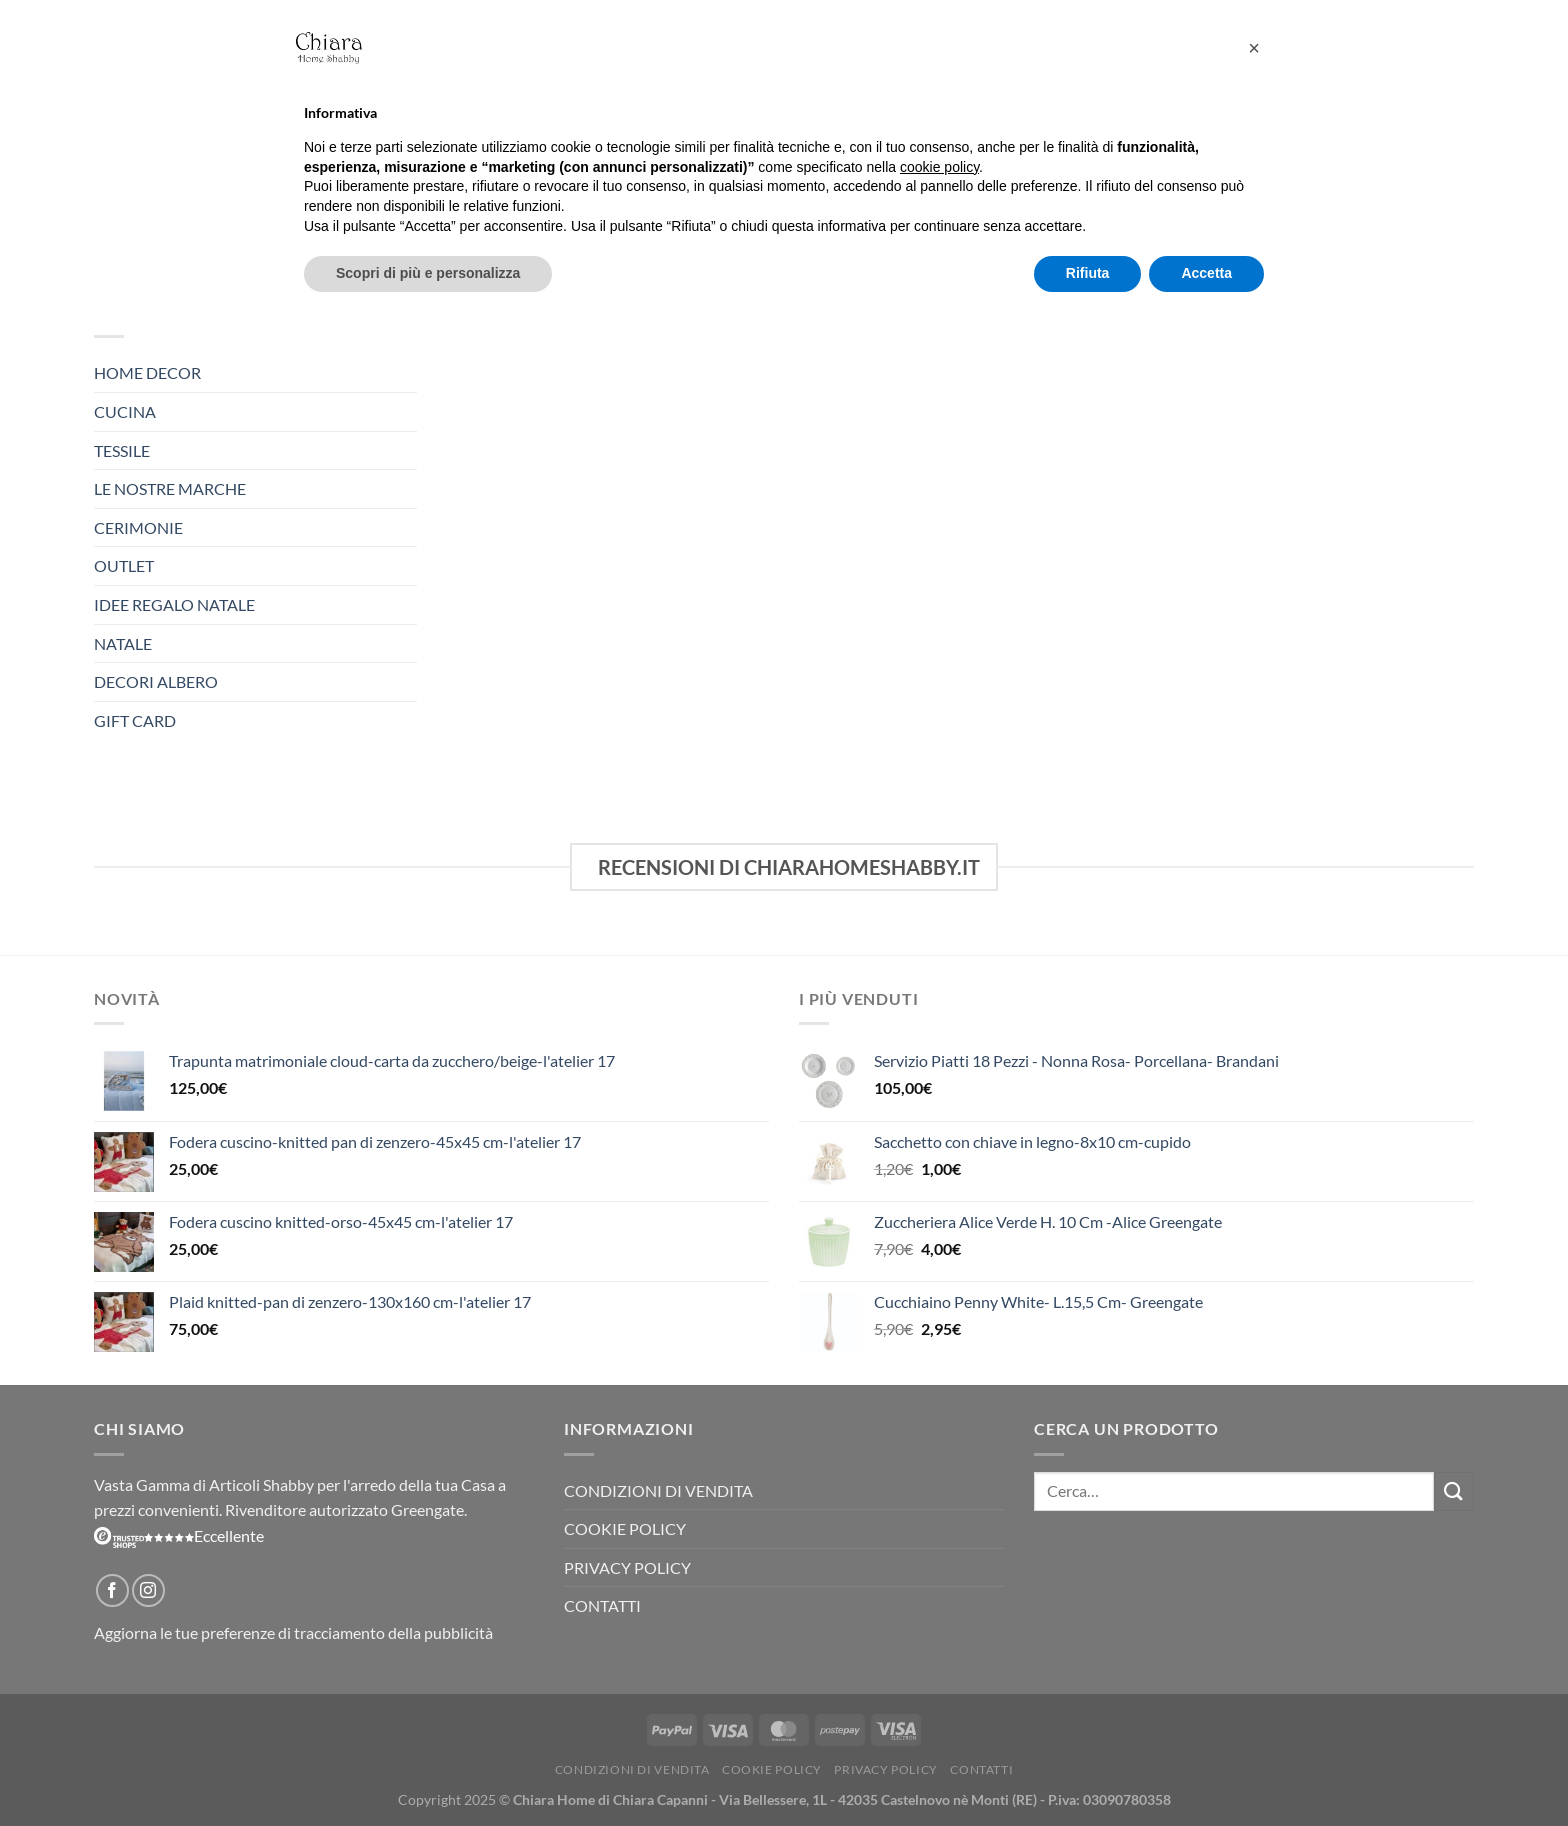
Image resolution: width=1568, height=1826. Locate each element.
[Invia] (1454, 1491)
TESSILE (122, 450)
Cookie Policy (625, 1528)
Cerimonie (138, 527)
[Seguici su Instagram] (148, 1590)
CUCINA (125, 411)
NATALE (123, 643)
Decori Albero (156, 681)
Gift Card (135, 720)
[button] (1254, 48)
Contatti (602, 1605)
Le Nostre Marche (170, 488)
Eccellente (179, 1535)
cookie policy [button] (939, 167)
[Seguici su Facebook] (112, 1590)
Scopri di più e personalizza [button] (428, 273)
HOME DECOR (147, 372)
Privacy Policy (627, 1567)
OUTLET (124, 565)
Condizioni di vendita (658, 1490)
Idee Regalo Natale (174, 604)
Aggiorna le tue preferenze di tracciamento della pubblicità (293, 1632)
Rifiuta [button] (1088, 273)
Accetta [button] (1206, 273)
